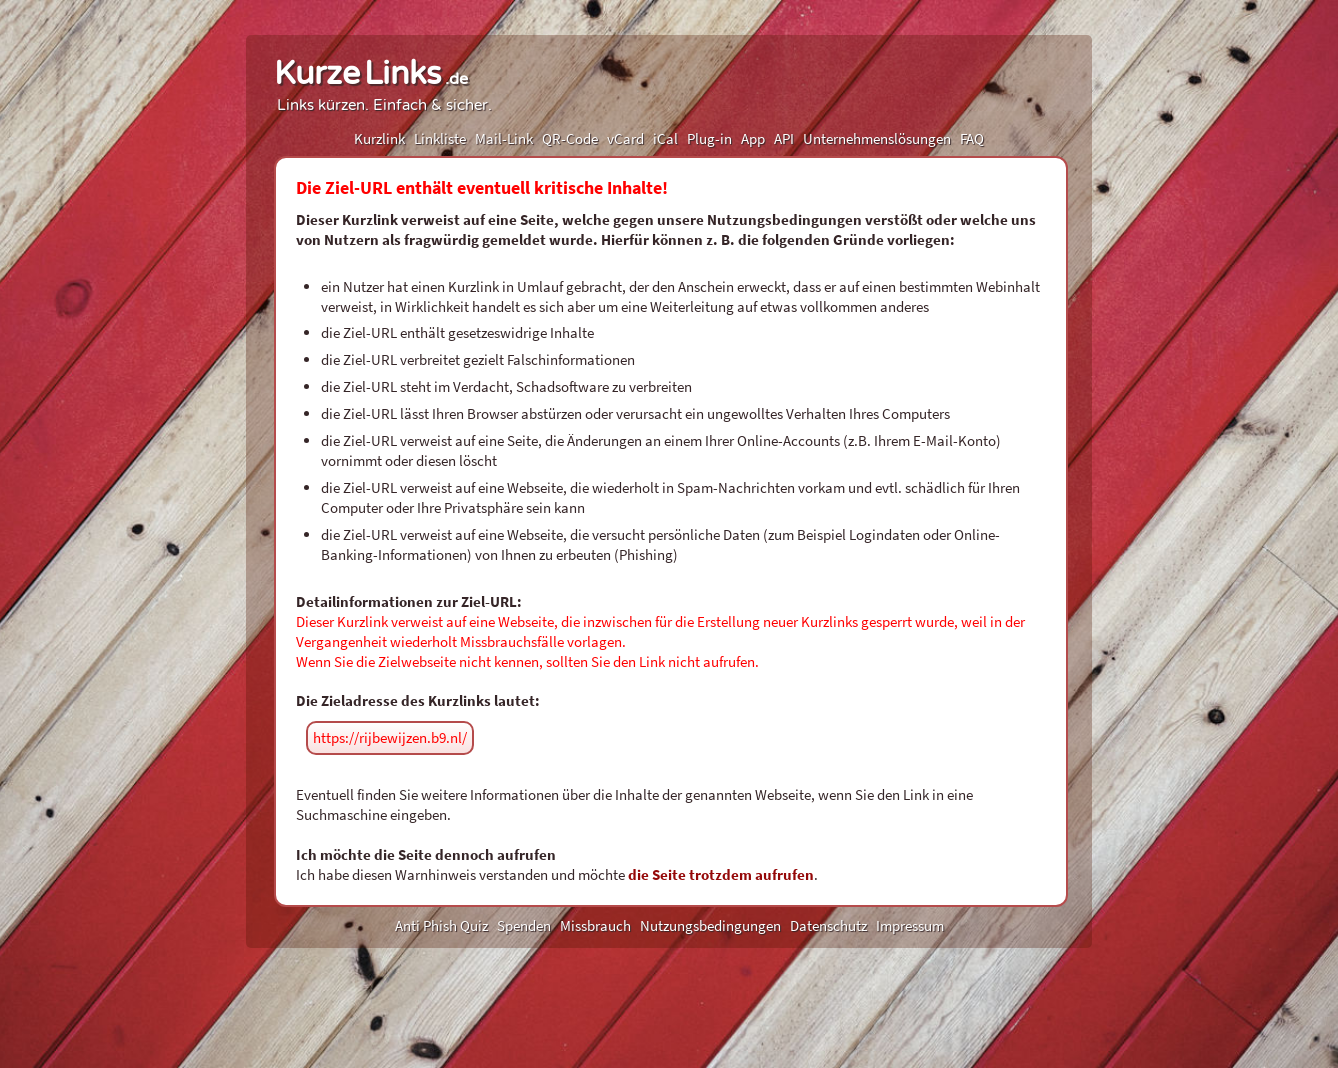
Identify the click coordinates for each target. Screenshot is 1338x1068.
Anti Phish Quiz (441, 925)
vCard (625, 138)
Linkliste (440, 138)
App (753, 138)
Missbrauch (595, 925)
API (784, 138)
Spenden (524, 925)
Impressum (910, 925)
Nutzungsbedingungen (710, 925)
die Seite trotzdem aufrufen (721, 874)
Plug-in (709, 138)
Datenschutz (828, 925)
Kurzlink (379, 138)
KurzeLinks (371, 74)
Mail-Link (504, 138)
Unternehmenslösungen (877, 138)
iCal (665, 138)
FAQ (972, 138)
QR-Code (570, 138)
